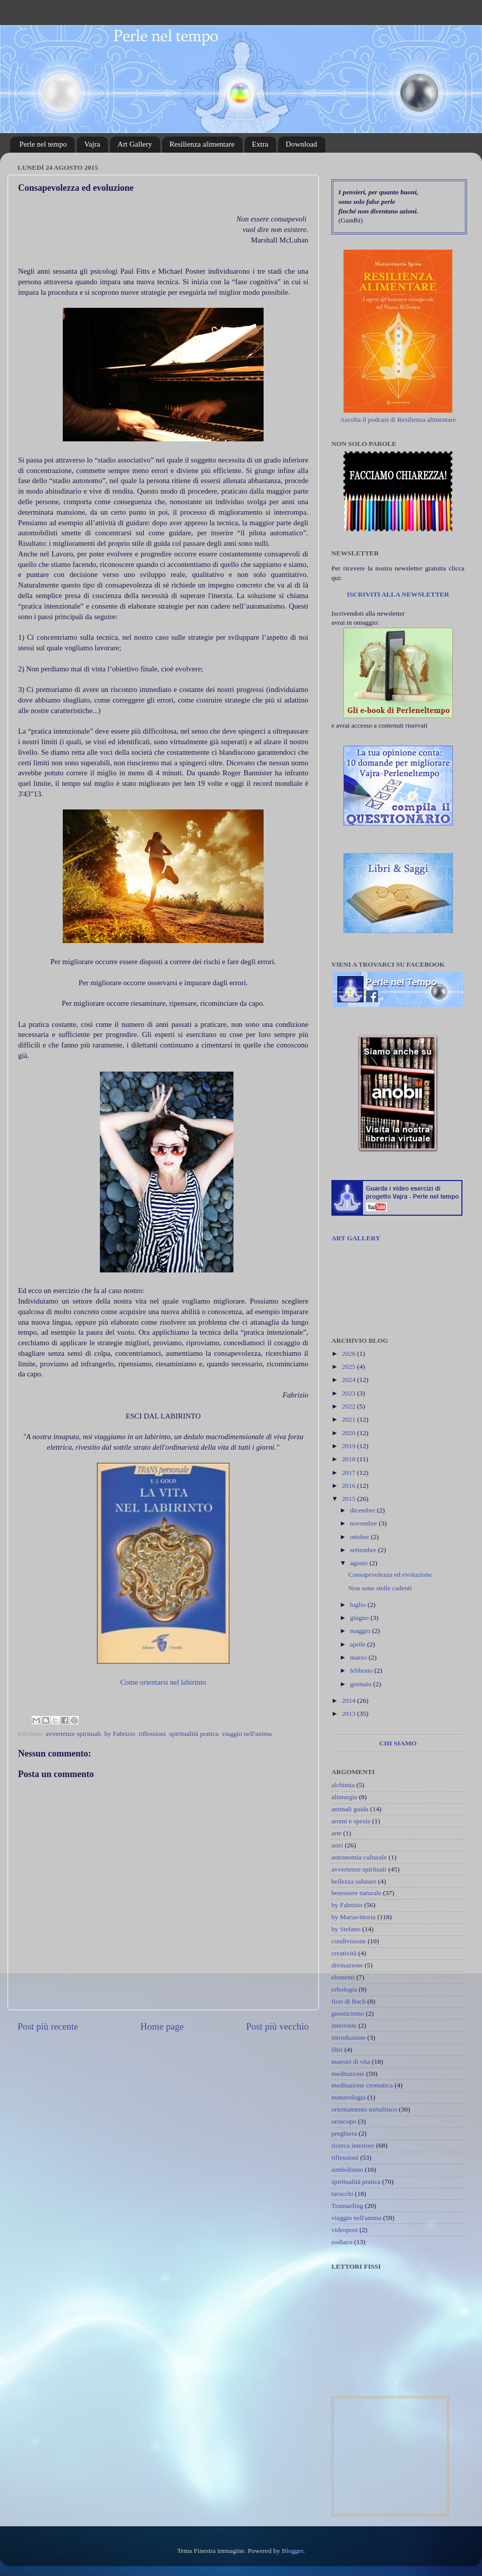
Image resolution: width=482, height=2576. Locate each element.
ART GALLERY (355, 1238)
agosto (360, 1563)
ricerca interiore (353, 2145)
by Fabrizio (120, 1733)
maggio (361, 1630)
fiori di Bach (348, 2001)
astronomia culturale (359, 1857)
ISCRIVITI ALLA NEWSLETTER (397, 594)
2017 (349, 1472)
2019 (349, 1446)
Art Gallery (134, 144)
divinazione (347, 1965)
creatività (343, 1953)
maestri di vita (350, 2061)
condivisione (348, 1941)
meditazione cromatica (362, 2085)
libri (337, 2049)
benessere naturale (356, 1893)
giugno (360, 1617)
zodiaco (341, 2242)
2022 (349, 1406)
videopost (344, 2230)
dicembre (363, 1510)
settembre (364, 1550)
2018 (349, 1459)
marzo (359, 1657)
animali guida (350, 1809)
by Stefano (345, 1929)
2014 (349, 1700)
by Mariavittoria (353, 1917)
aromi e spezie (351, 1821)
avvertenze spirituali (73, 1733)
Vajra (92, 144)
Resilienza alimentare (202, 144)
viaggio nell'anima (247, 1733)
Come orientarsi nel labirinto (163, 1682)
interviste (343, 2025)
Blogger (292, 2550)
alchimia (342, 1785)
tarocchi (342, 2193)
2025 (349, 1366)
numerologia (348, 2097)
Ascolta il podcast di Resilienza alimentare (398, 419)
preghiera (344, 2133)
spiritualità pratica (193, 1733)
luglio (359, 1604)
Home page (162, 2026)
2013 (349, 1713)
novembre (364, 1523)
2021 (349, 1419)
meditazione (348, 2073)
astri (337, 1845)
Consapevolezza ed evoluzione (390, 1574)
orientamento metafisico (364, 2109)
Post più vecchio (277, 2026)
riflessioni (152, 1733)
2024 (349, 1379)
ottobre (360, 1537)
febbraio (362, 1670)
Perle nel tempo (43, 144)
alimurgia (344, 1797)
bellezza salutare (354, 1881)
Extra (260, 144)
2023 (349, 1393)
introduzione (348, 2037)
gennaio (361, 1684)
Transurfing (347, 2205)
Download (301, 144)
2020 (349, 1433)
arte (336, 1833)
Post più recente (48, 2026)
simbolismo (347, 2169)
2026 (349, 1353)
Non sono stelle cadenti (380, 1588)
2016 (349, 1485)
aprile (358, 1644)
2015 (349, 1498)
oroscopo (343, 2121)
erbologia (344, 1989)
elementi (342, 1977)
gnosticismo (347, 2013)
